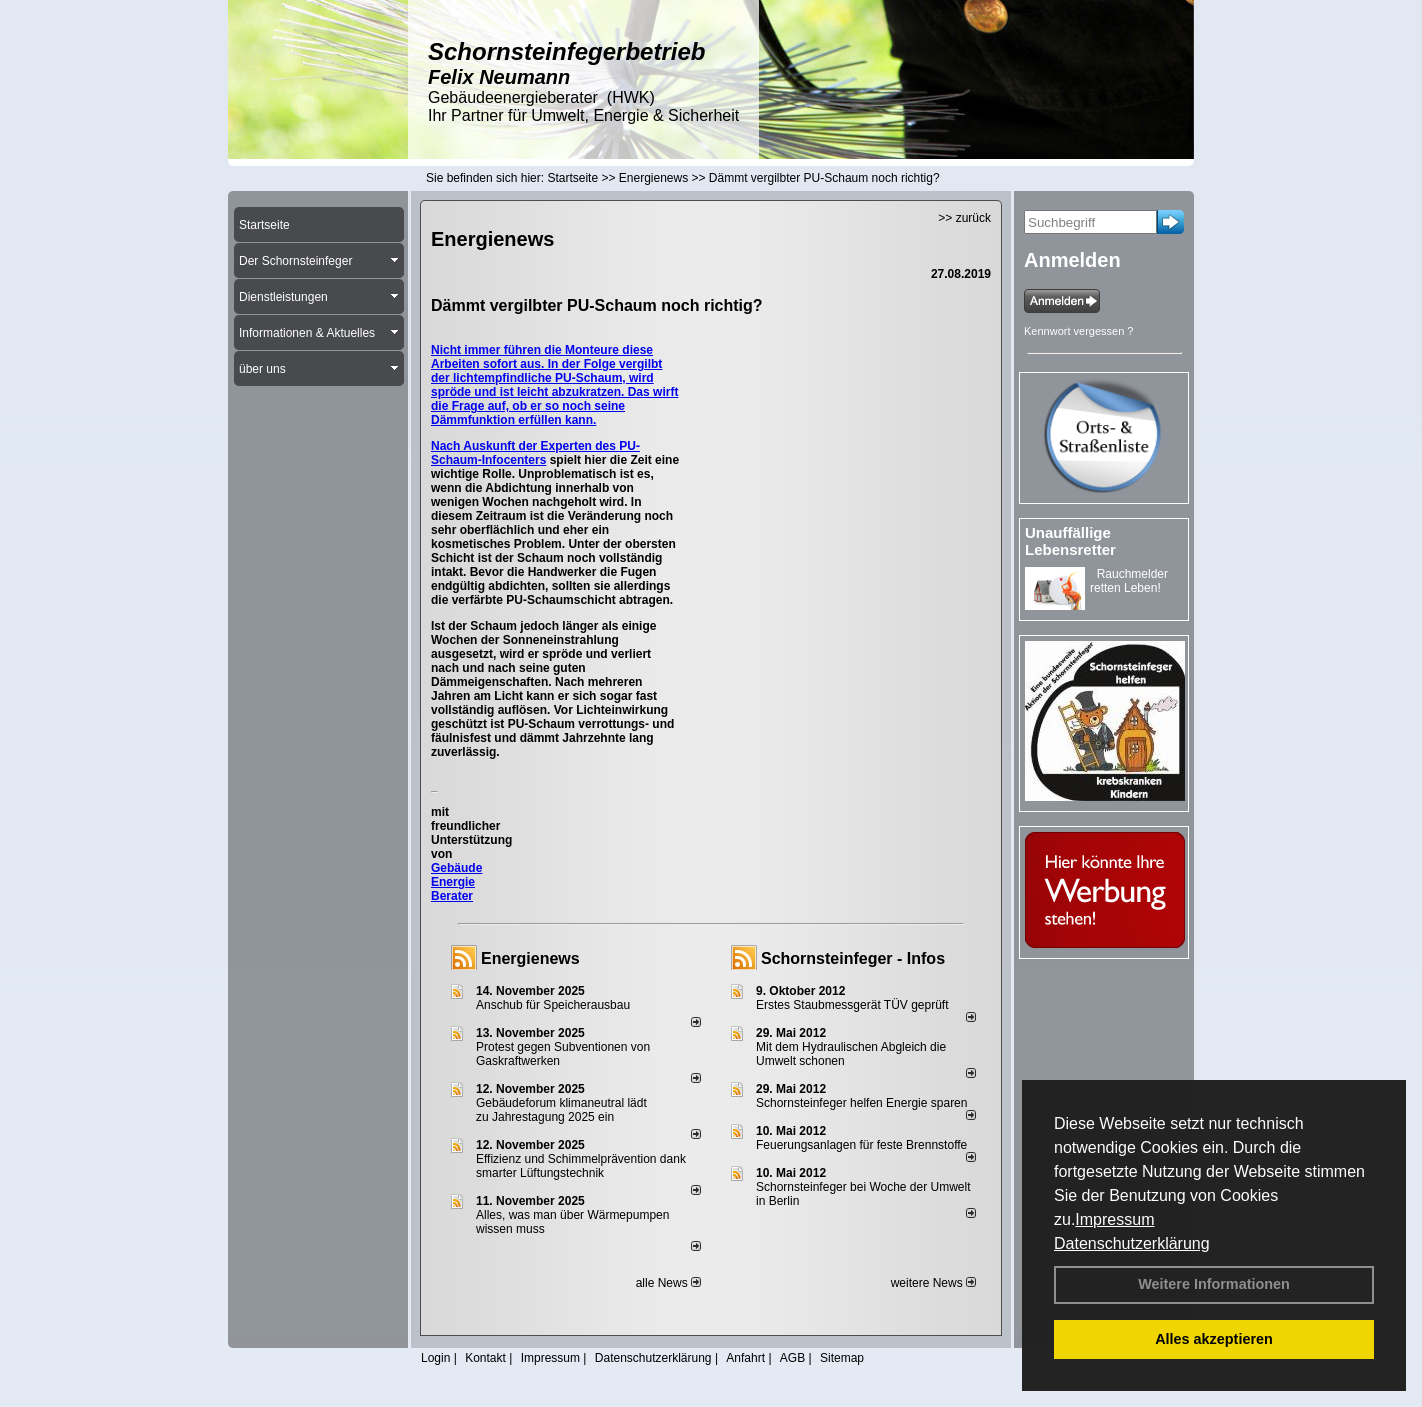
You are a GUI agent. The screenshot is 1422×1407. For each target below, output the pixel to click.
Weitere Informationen (1214, 1284)
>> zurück (964, 218)
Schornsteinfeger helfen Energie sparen (861, 1103)
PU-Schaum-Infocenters (535, 453)
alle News (668, 1283)
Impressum (1114, 1219)
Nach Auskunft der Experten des (525, 446)
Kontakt (485, 1358)
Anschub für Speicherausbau (553, 1005)
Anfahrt (745, 1358)
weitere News (933, 1283)
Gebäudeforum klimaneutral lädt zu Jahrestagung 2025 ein (561, 1110)
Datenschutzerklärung (1132, 1243)
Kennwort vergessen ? (1078, 331)
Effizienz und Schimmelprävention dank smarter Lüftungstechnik (581, 1166)
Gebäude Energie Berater (456, 882)
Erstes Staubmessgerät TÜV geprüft (852, 1005)
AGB (792, 1358)
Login (435, 1358)
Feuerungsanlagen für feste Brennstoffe (861, 1145)
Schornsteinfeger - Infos (853, 958)
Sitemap (842, 1358)
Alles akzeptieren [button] (1214, 1339)
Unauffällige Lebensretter (1070, 541)
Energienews (530, 958)
